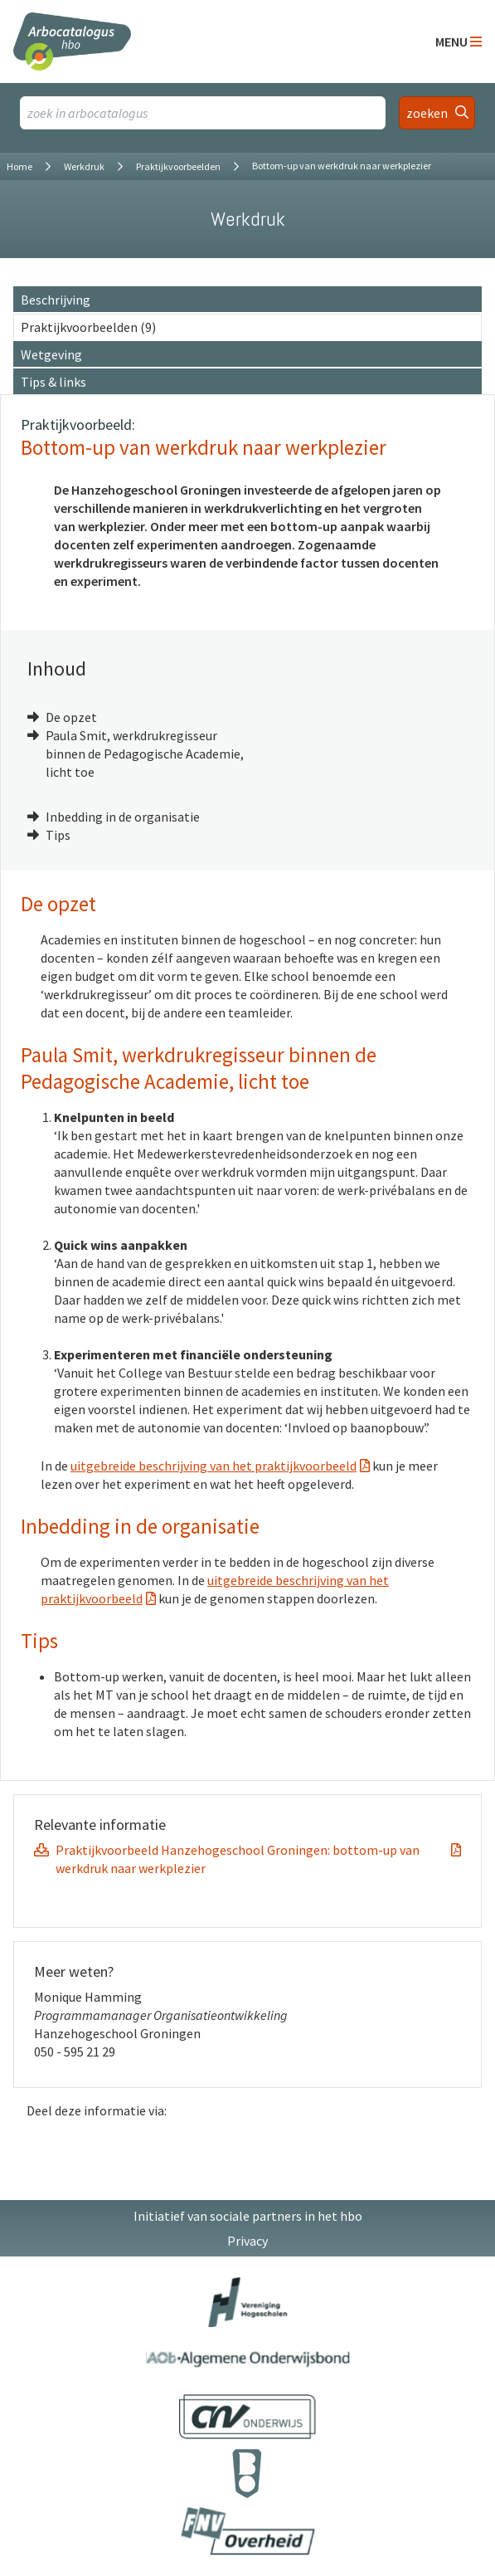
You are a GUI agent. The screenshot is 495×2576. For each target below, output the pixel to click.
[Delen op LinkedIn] (401, 2145)
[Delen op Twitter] (436, 2145)
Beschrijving (55, 299)
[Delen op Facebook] (366, 2145)
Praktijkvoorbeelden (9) (88, 327)
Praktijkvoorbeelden (178, 166)
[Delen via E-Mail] (471, 2145)
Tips (58, 835)
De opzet (71, 717)
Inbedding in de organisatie (123, 816)
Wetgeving (51, 354)
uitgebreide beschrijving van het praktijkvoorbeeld (213, 1465)
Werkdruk (84, 166)
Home (19, 166)
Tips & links (53, 381)
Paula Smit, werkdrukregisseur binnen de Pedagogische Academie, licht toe (145, 753)
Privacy (247, 2240)
